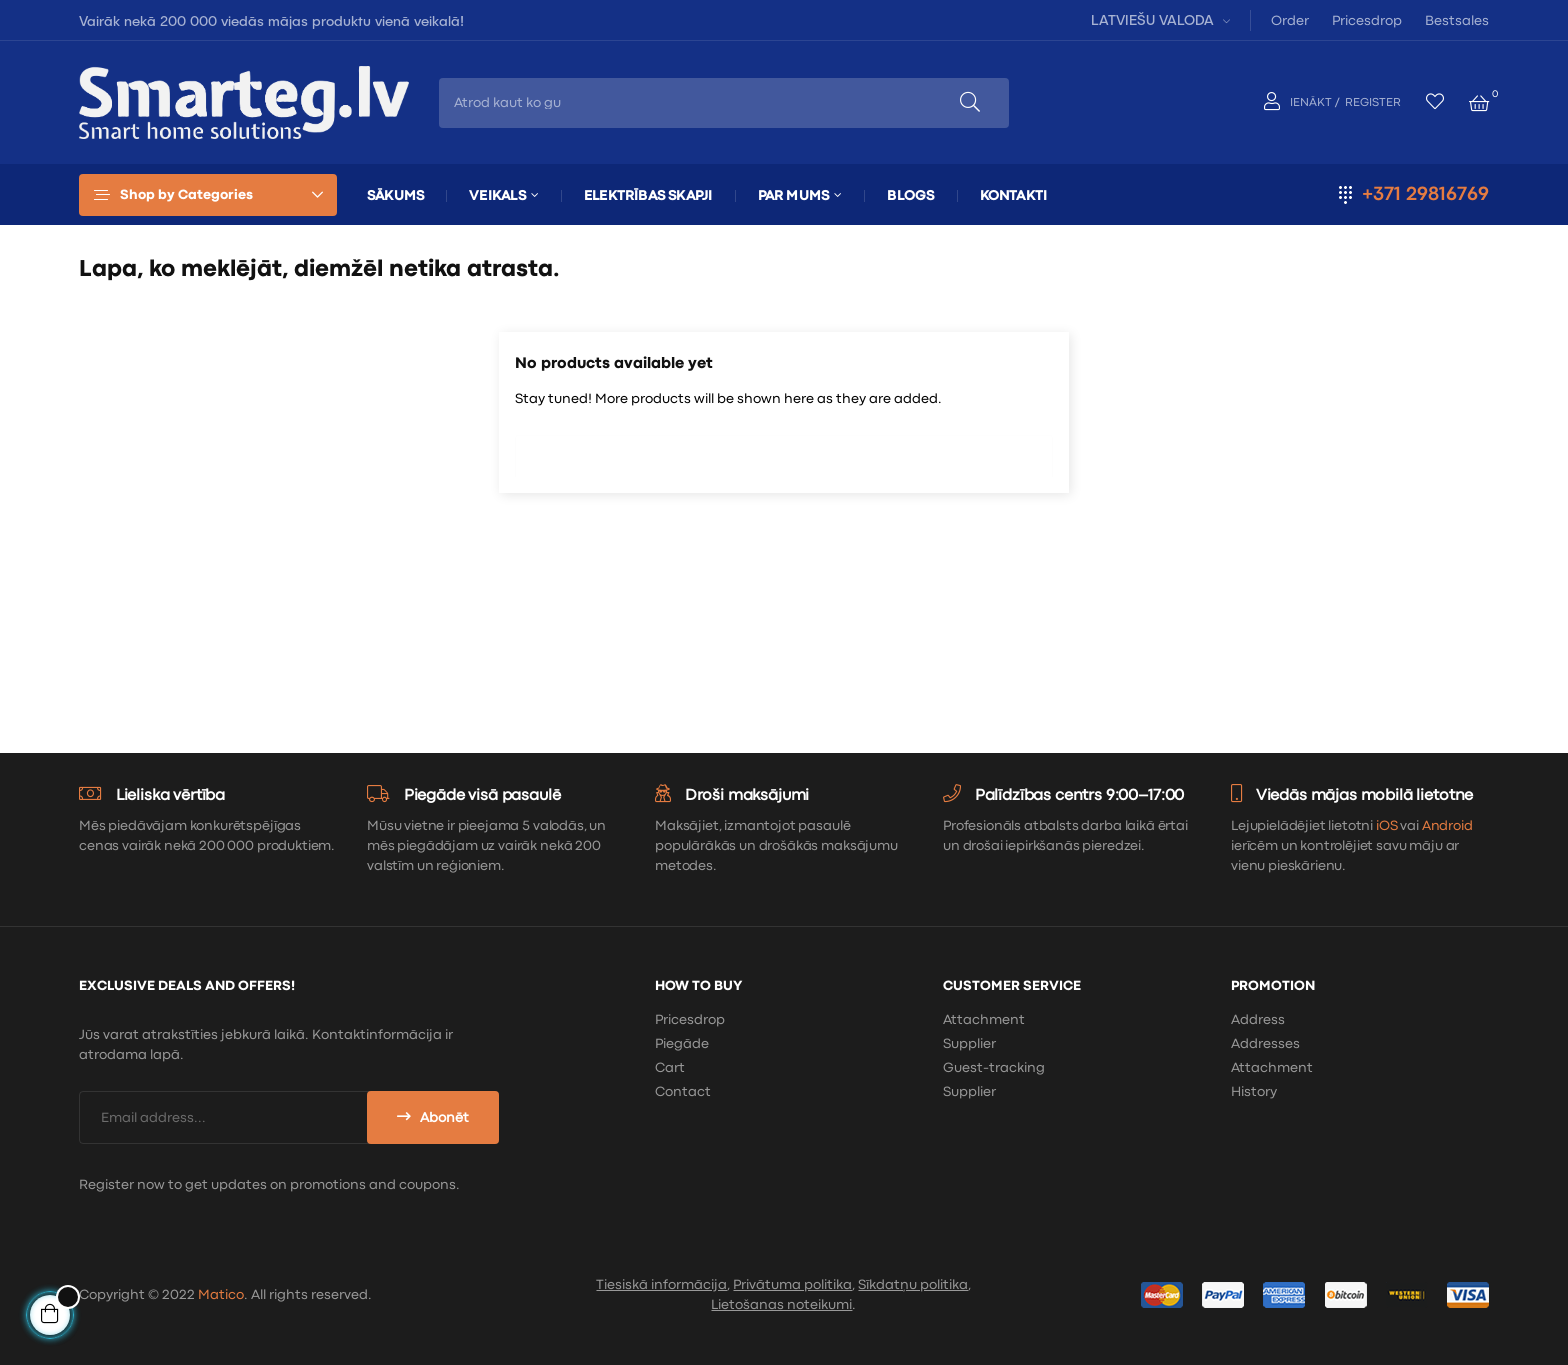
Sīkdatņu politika (913, 1285)
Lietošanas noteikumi (781, 1305)
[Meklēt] (784, 451)
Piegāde (682, 1044)
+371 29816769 (1425, 194)
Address (1258, 1020)
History (1254, 1092)
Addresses (1265, 1044)
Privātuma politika (792, 1285)
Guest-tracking (994, 1068)
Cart (670, 1068)
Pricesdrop (1367, 21)
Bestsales (1457, 21)
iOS (1387, 826)
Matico (221, 1295)
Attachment (984, 1020)
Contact (683, 1092)
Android (1447, 826)
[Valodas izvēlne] (1158, 19)
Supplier (969, 1044)
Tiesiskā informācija (661, 1285)
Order (1290, 21)
